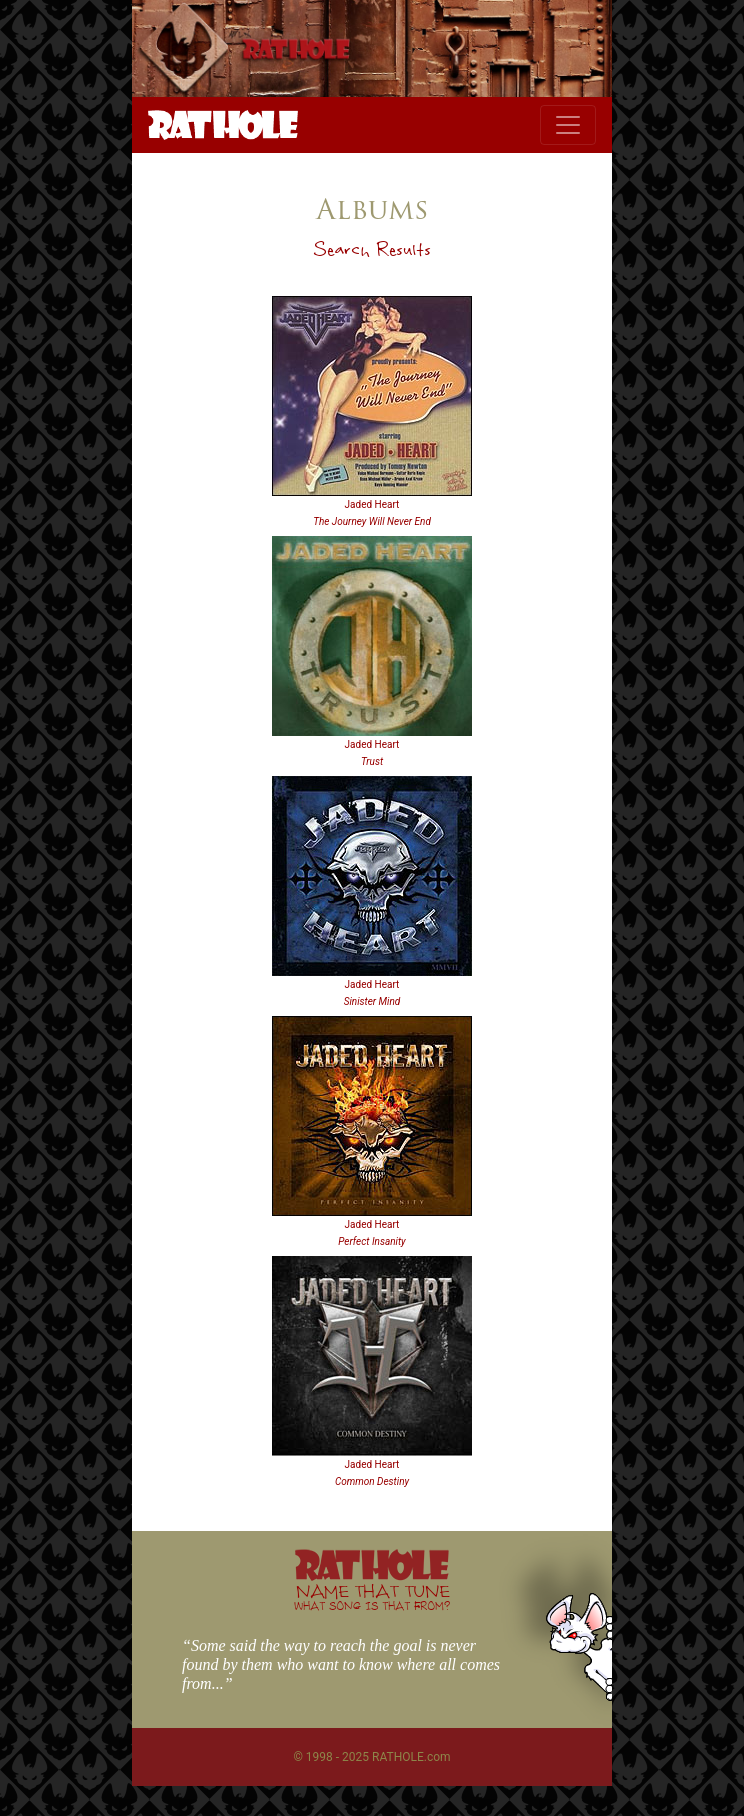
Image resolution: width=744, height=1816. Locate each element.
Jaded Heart (372, 504)
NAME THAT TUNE (372, 1596)
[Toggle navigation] (568, 125)
